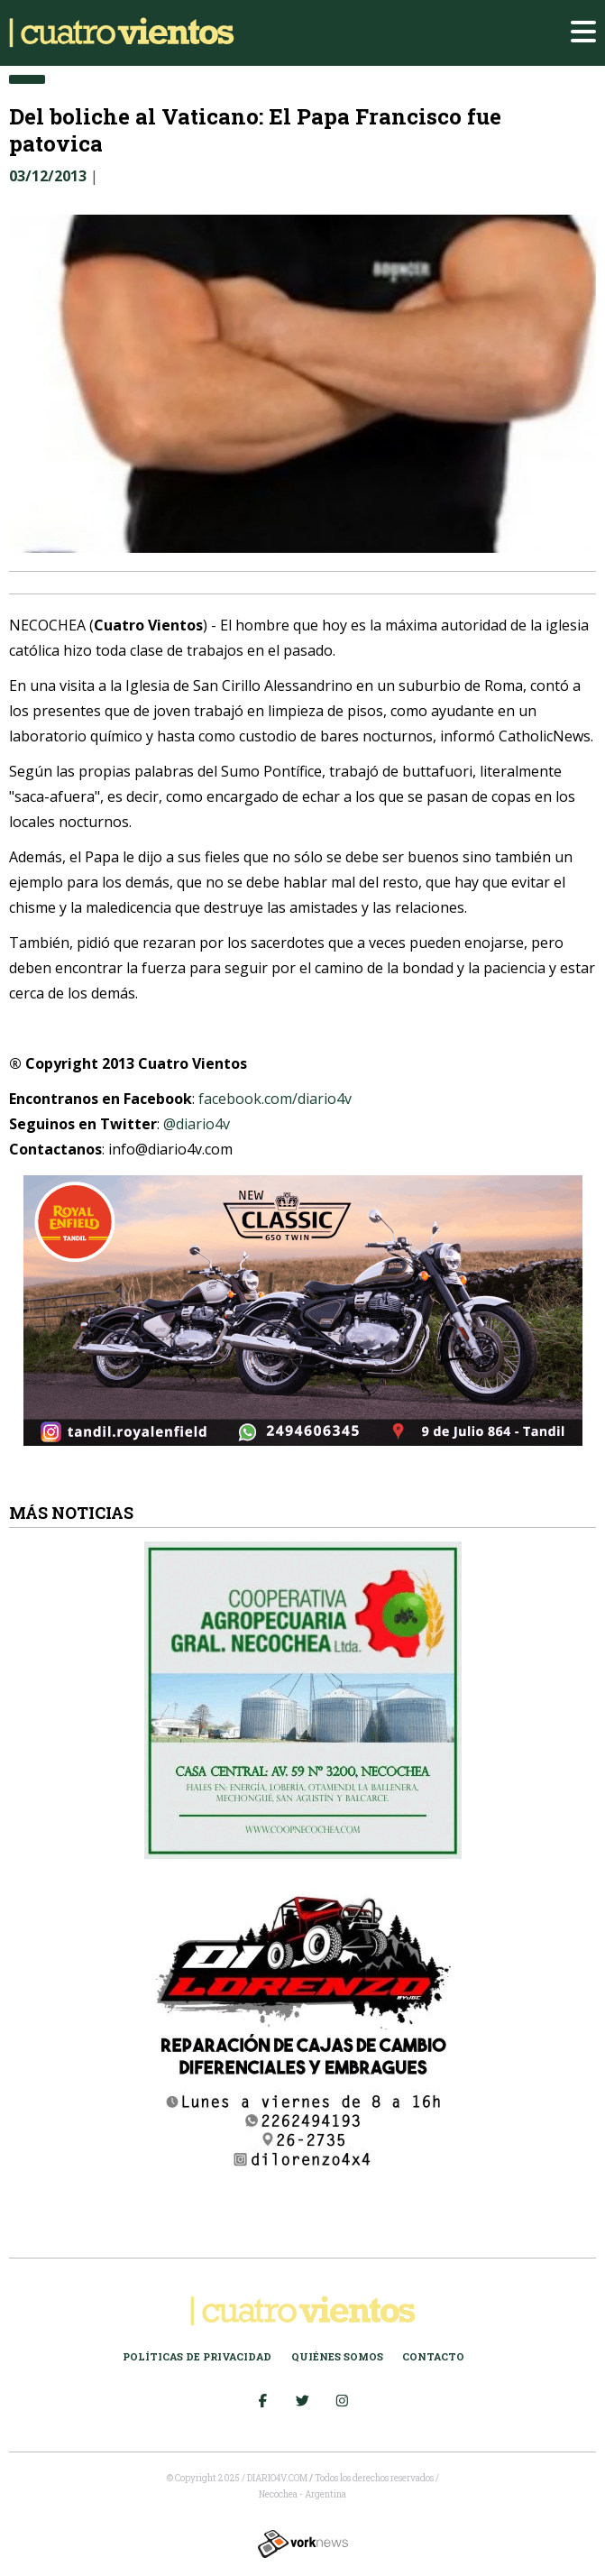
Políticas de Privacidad (197, 2356)
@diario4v (196, 1124)
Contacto (433, 2356)
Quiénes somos (337, 2356)
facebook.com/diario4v (275, 1099)
